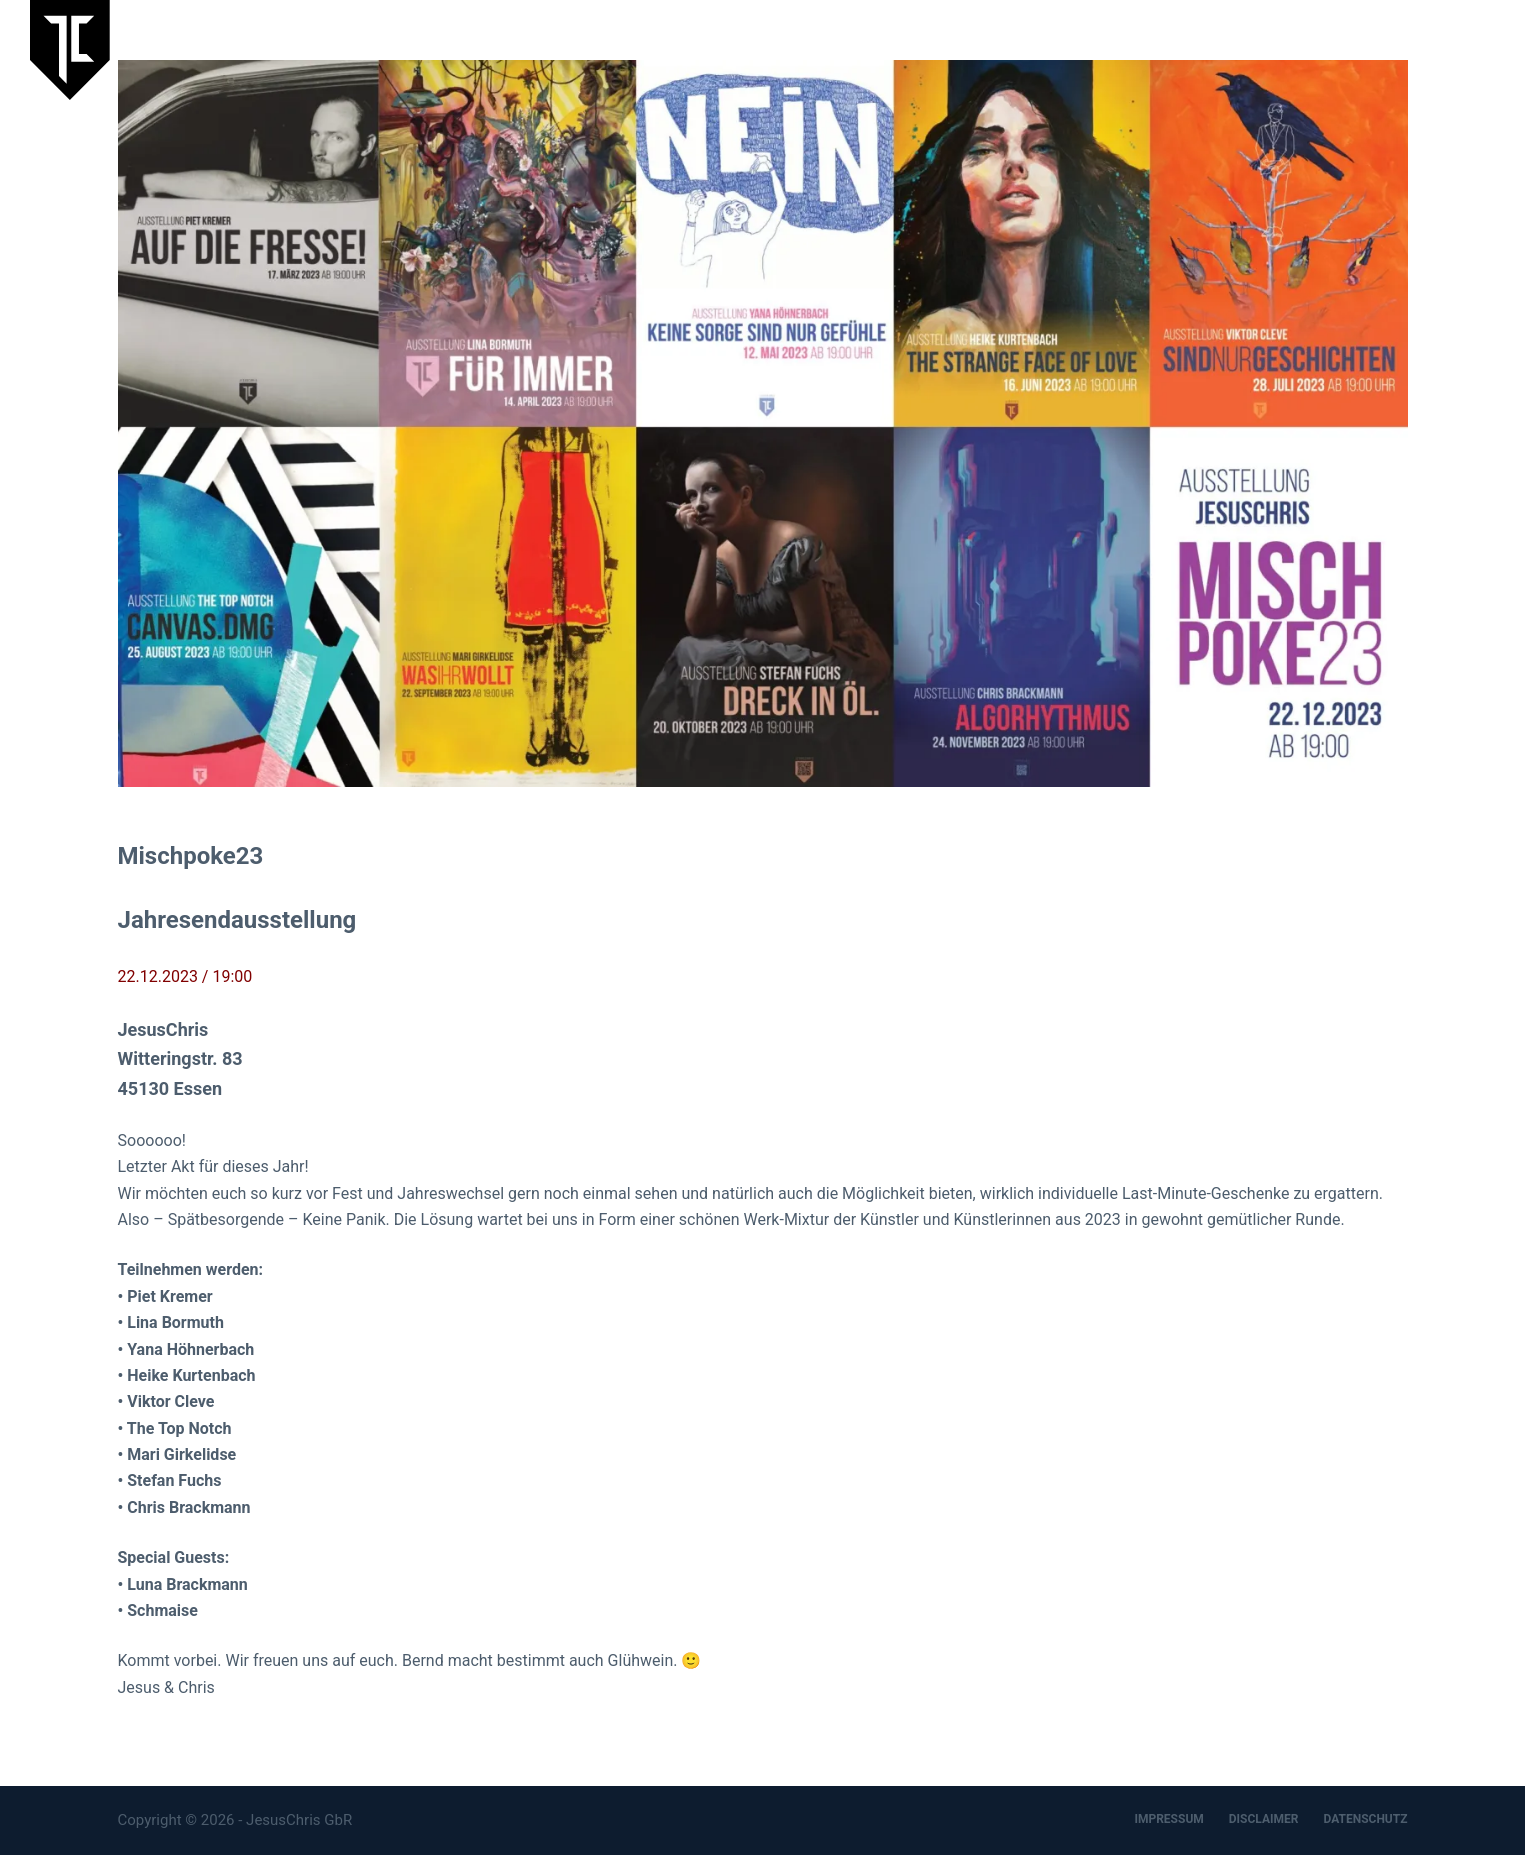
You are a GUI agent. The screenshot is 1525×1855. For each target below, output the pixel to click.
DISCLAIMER (1264, 1819)
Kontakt (1468, 49)
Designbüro (1369, 49)
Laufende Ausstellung (925, 49)
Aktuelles (1064, 49)
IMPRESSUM (1168, 1819)
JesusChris (1167, 49)
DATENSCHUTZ (1365, 1819)
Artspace (1267, 49)
